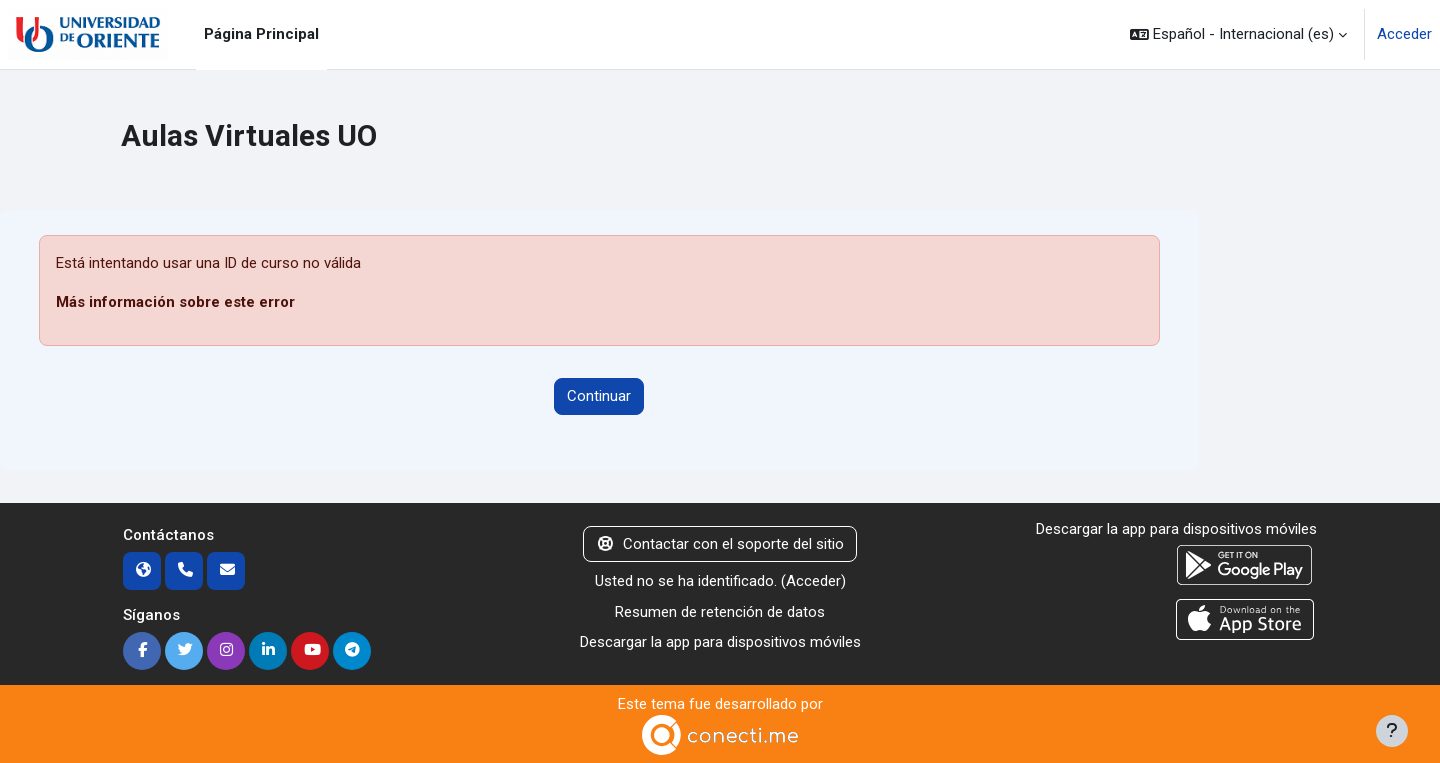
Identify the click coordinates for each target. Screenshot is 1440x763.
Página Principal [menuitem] (261, 34)
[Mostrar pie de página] (1392, 731)
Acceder (1404, 34)
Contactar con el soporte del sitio (720, 544)
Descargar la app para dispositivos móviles (720, 642)
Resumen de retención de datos (720, 612)
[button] (1238, 34)
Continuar (599, 396)
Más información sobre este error (175, 302)
